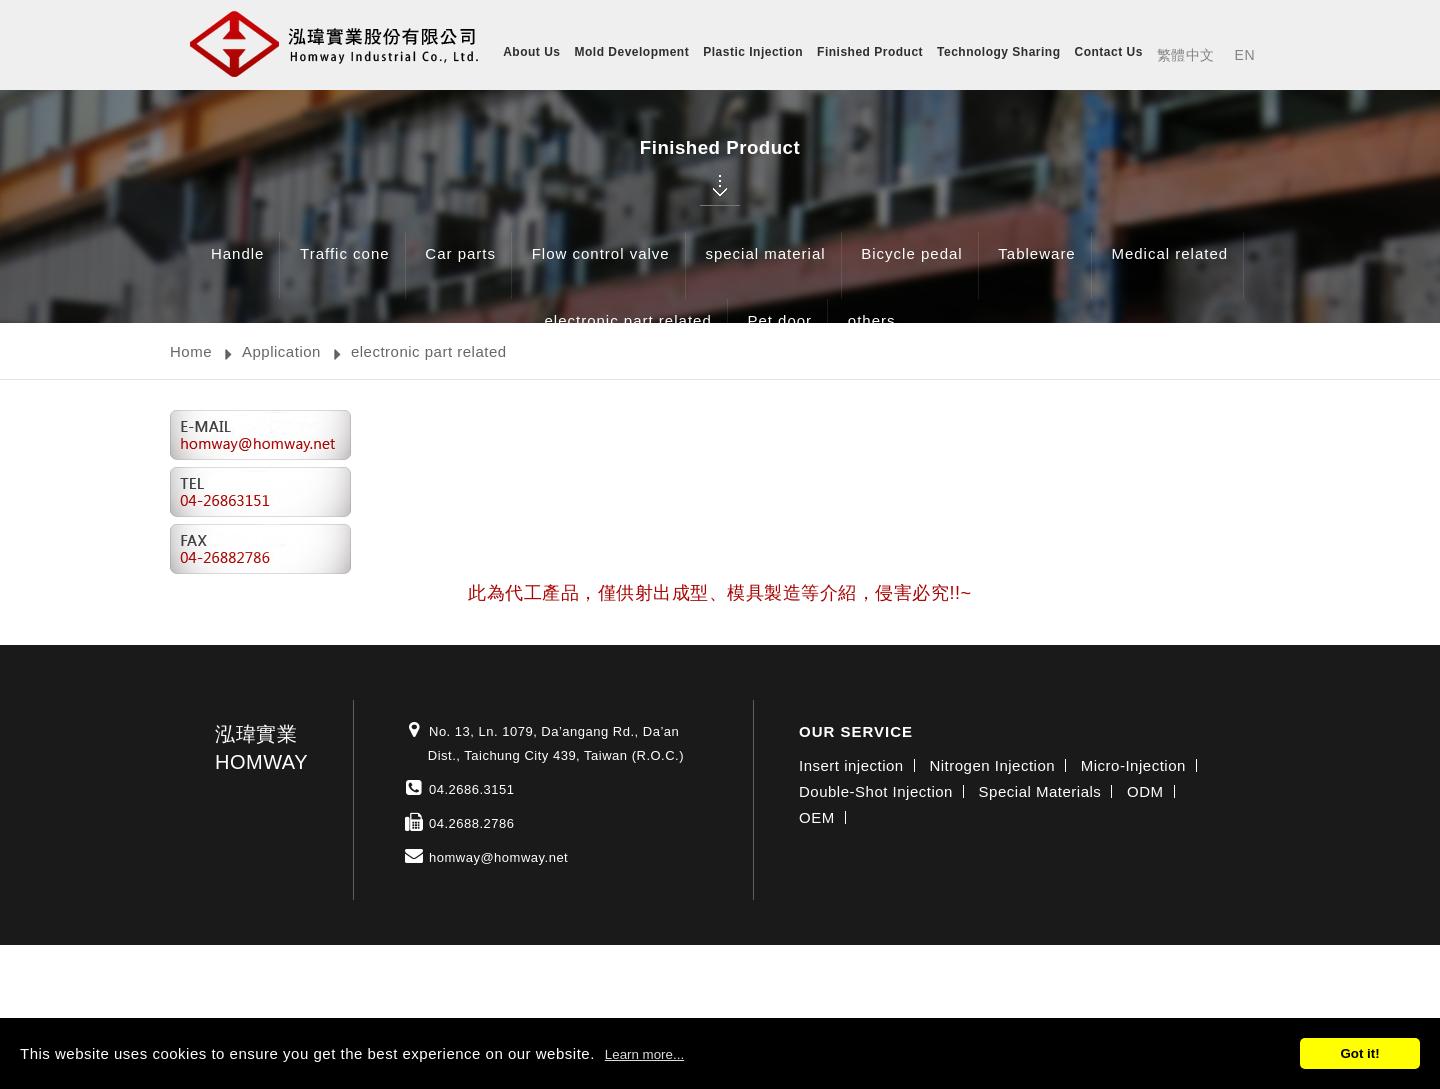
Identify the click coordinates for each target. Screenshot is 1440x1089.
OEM (817, 817)
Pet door (779, 335)
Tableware (1036, 268)
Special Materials (1040, 791)
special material (765, 268)
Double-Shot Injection (876, 791)
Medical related (1169, 268)
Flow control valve (601, 268)
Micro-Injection (1133, 765)
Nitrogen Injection (992, 765)
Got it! (1359, 1053)
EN (1245, 55)
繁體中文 (1186, 55)
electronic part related (627, 335)
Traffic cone (345, 268)
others (872, 335)
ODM (1145, 791)
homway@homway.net (498, 857)
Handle (238, 268)
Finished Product (870, 52)
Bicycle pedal (911, 268)
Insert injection (851, 765)
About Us (531, 52)
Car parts (460, 268)
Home (191, 351)
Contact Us (1109, 52)
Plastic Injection (753, 52)
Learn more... (644, 1054)
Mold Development (632, 52)
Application (281, 351)
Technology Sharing (998, 52)
